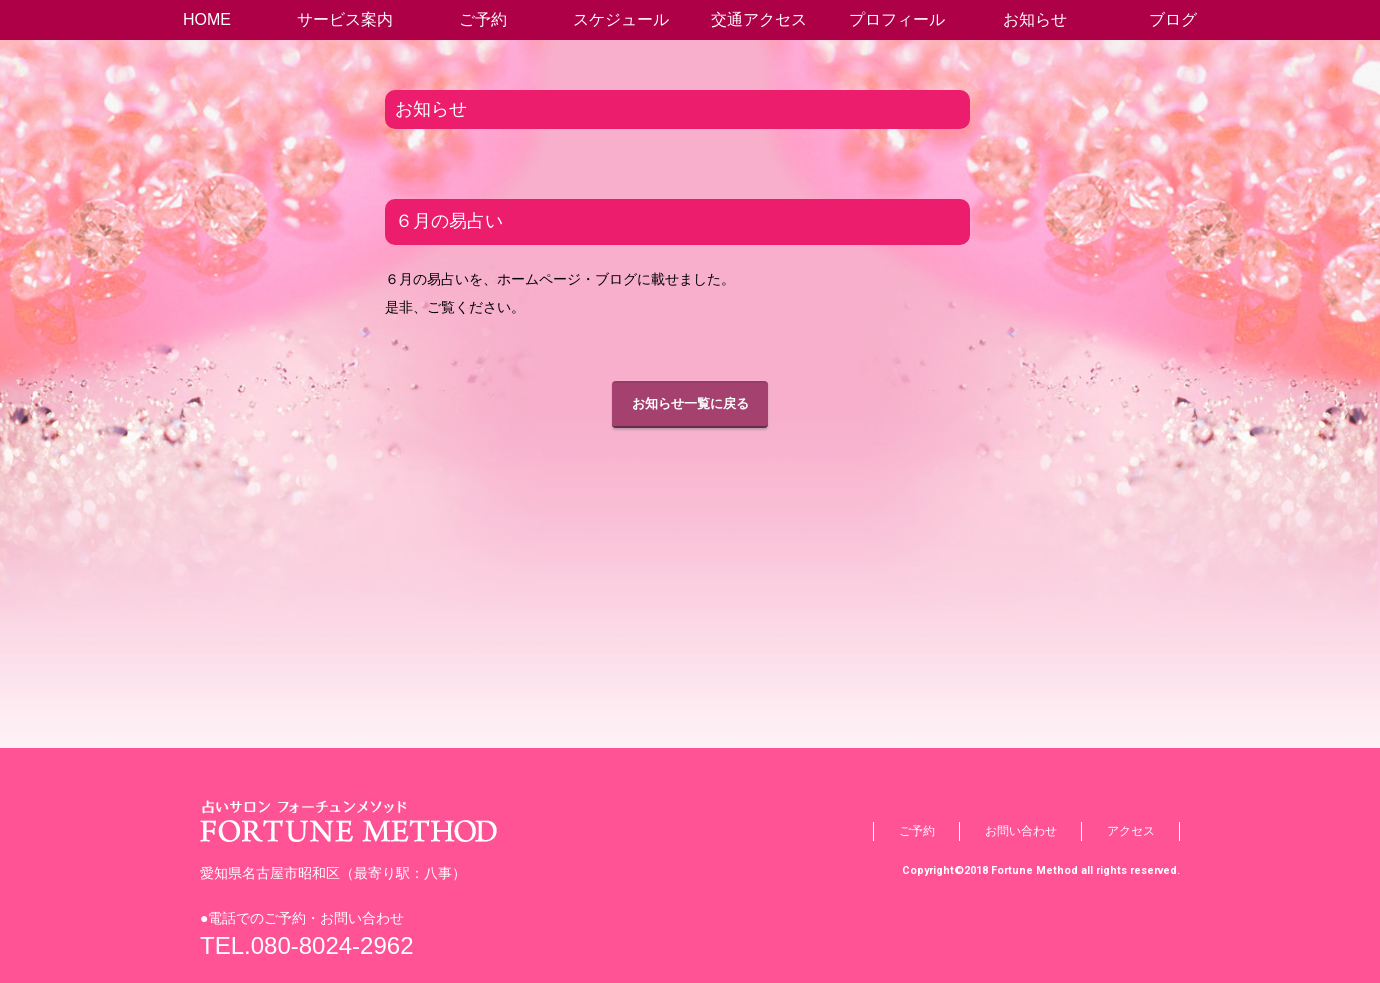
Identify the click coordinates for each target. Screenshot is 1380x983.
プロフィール (897, 19)
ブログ (1173, 19)
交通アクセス (759, 19)
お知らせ (1035, 19)
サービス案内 (345, 19)
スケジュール (621, 19)
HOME (207, 19)
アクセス (1131, 831)
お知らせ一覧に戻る (690, 403)
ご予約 (483, 19)
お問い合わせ (1021, 831)
